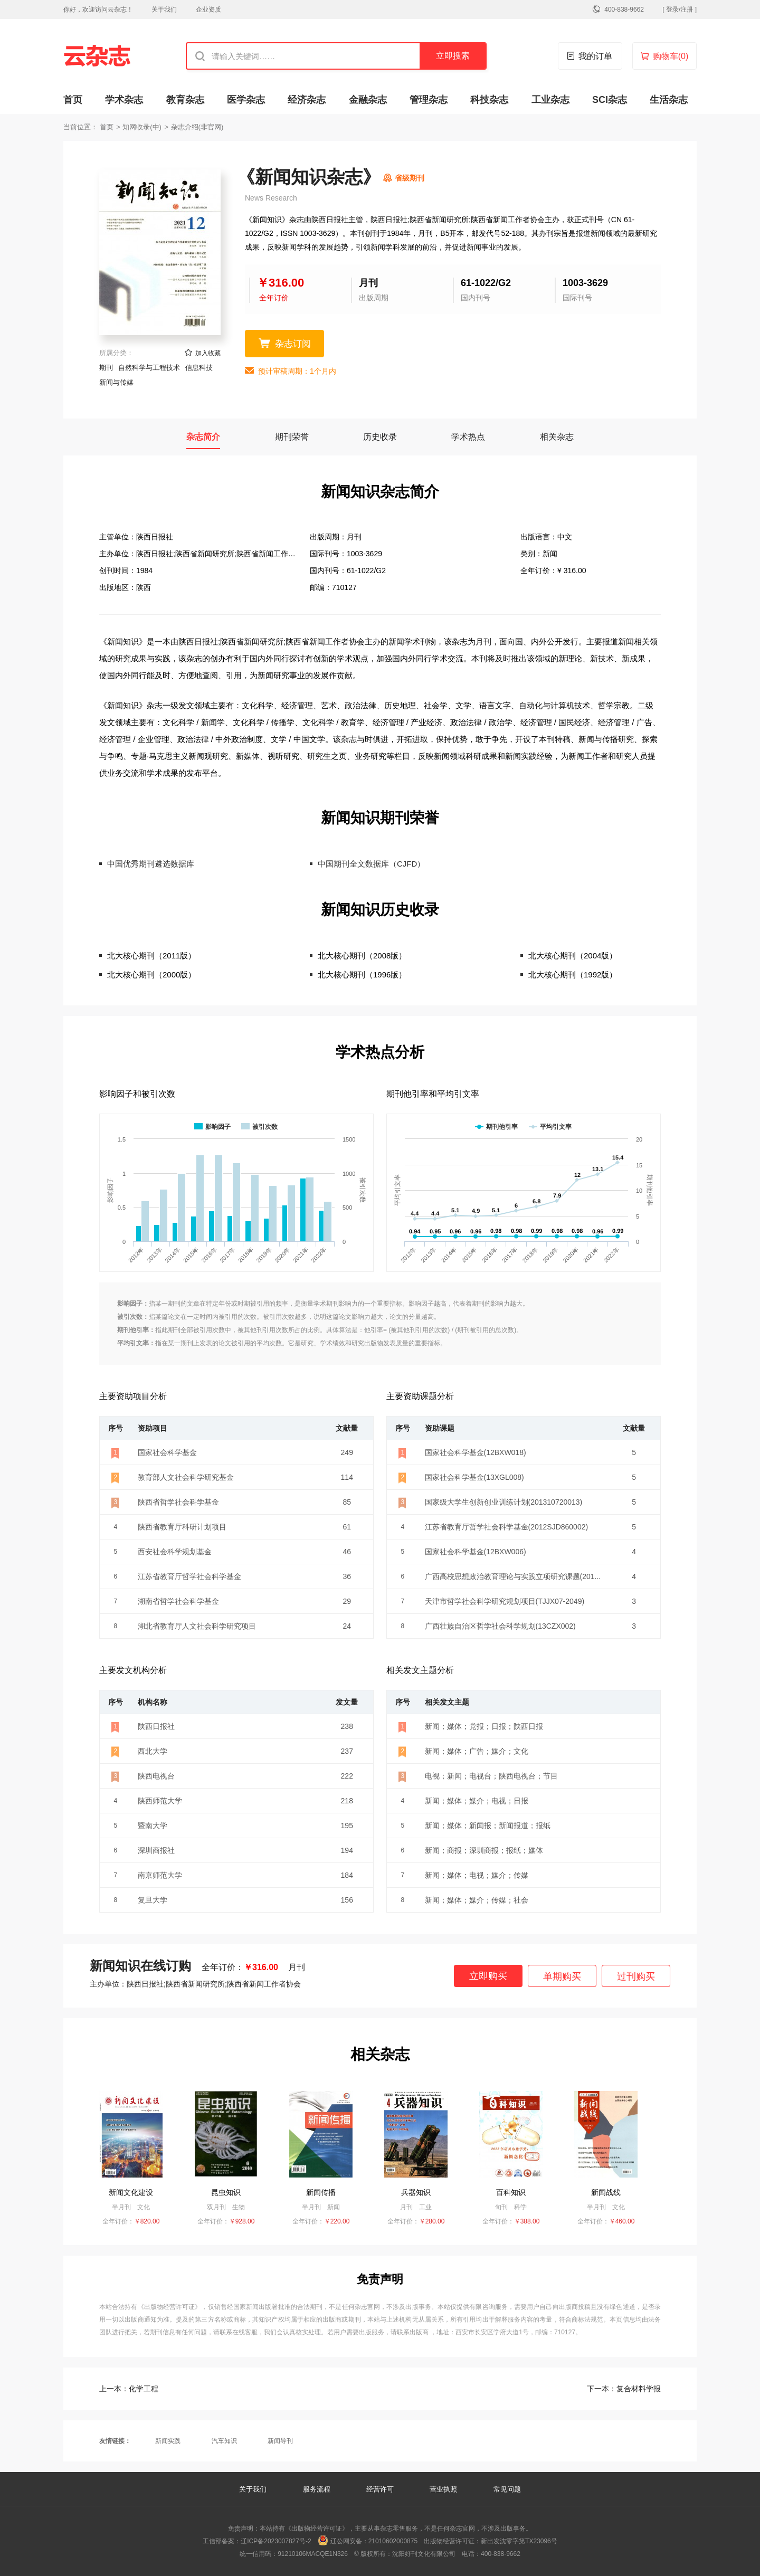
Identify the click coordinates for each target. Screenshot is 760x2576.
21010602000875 (392, 2541)
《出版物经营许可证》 (170, 2307)
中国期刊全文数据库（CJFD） (371, 863)
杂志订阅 (293, 344)
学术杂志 (124, 99)
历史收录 (380, 436)
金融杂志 (368, 99)
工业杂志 (550, 99)
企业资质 (208, 9)
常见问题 (507, 2489)
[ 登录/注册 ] (679, 9)
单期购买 (562, 1976)
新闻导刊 (280, 2441)
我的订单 (595, 56)
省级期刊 (409, 178)
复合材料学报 (624, 2388)
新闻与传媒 (116, 382)
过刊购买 (636, 1976)
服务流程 (317, 2489)
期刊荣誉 (292, 436)
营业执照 (443, 2489)
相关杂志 (557, 436)
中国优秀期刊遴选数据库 (150, 863)
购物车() (671, 56)
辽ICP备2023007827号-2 (276, 2541)
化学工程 (128, 2388)
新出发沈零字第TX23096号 (519, 2541)
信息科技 (199, 368)
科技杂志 (489, 99)
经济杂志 (307, 99)
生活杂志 (669, 99)
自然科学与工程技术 (149, 368)
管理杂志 (429, 99)
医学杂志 (246, 99)
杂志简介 (203, 436)
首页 (72, 99)
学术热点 (468, 436)
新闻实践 (167, 2441)
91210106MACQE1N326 (313, 2554)
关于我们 (164, 9)
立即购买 (488, 1976)
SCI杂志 (609, 99)
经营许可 (380, 2489)
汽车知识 (224, 2441)
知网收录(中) (142, 127)
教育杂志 (185, 99)
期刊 (106, 368)
